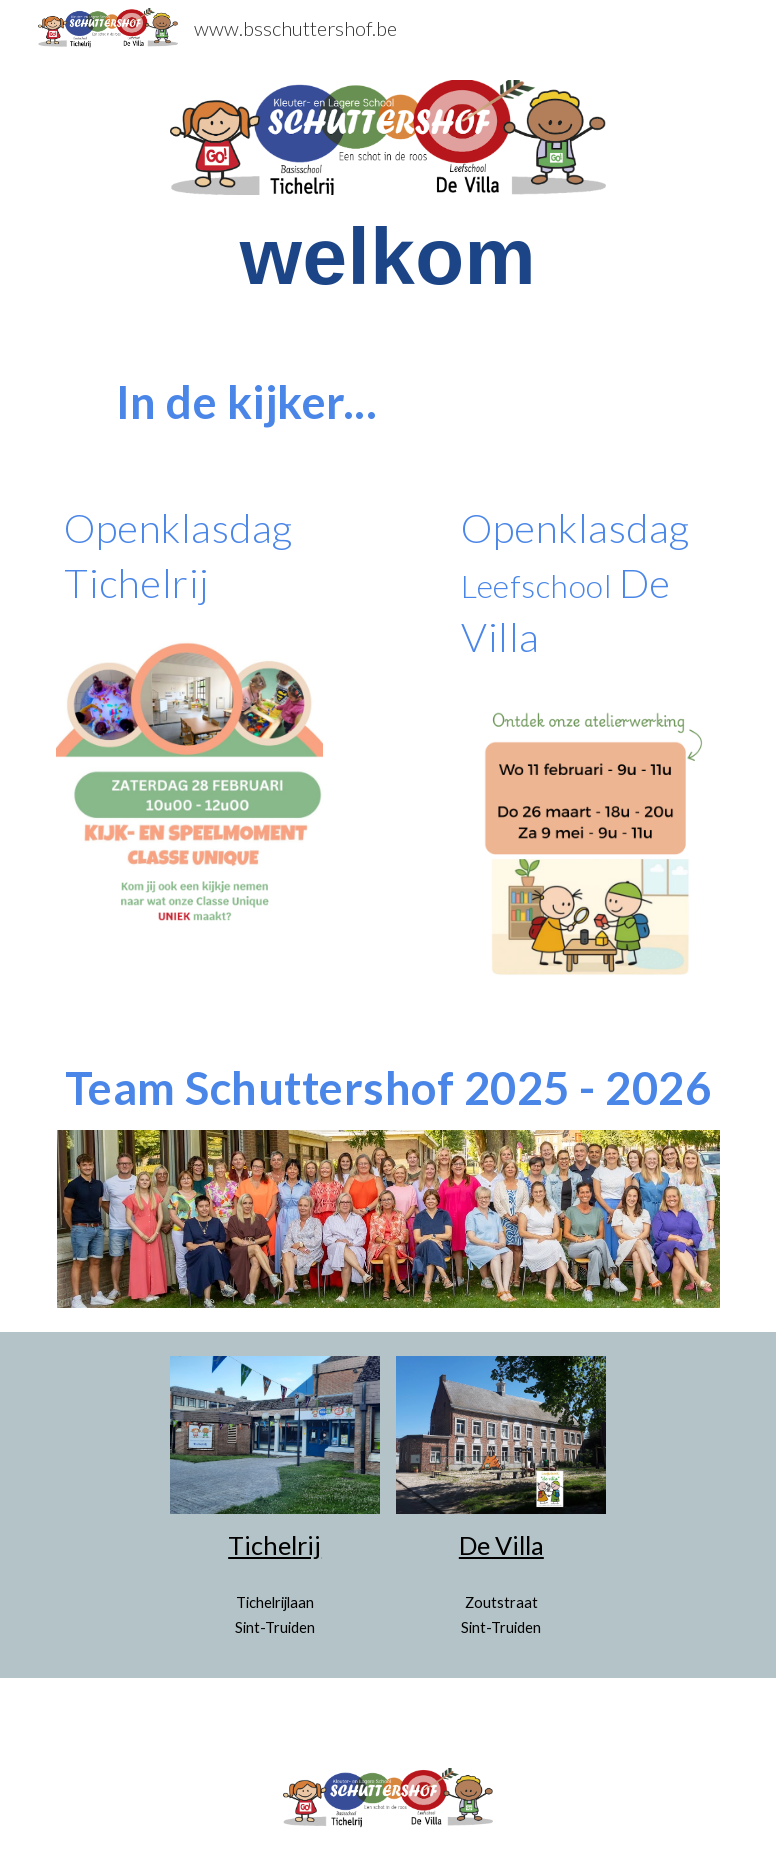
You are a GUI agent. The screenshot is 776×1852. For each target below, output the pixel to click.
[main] (388, 257)
